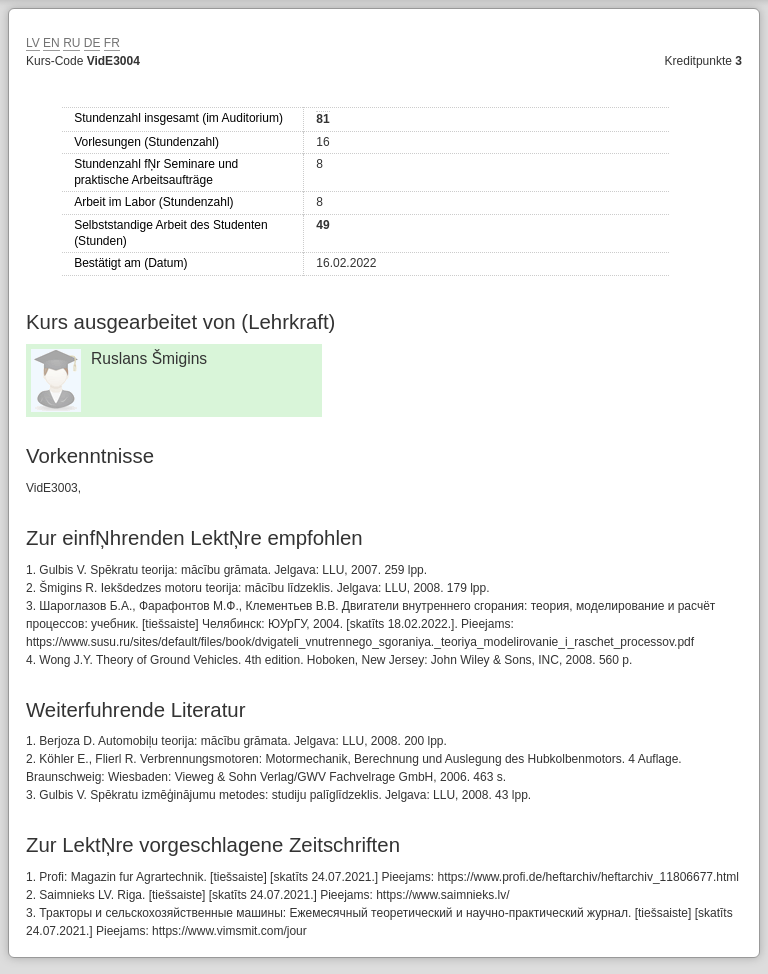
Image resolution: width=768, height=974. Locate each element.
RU (71, 43)
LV (33, 43)
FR (112, 43)
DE (92, 43)
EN (51, 43)
